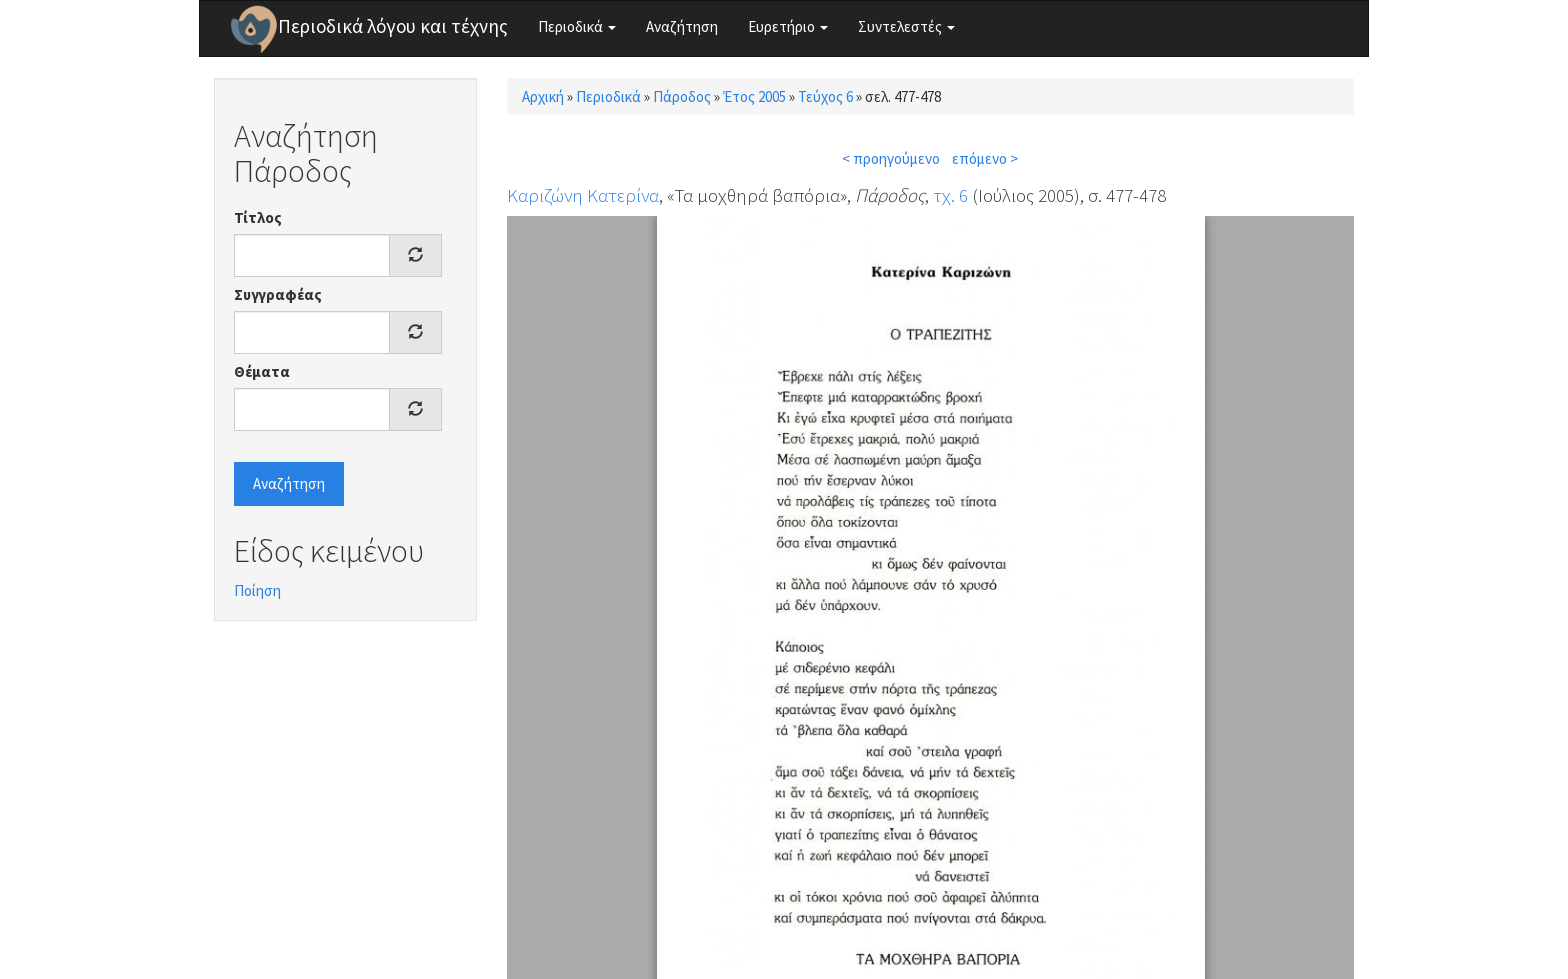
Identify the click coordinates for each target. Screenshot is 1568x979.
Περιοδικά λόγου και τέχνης (393, 26)
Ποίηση (257, 590)
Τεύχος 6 (825, 96)
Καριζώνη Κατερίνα (583, 195)
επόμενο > (985, 158)
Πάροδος (682, 96)
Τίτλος (258, 217)
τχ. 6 (950, 195)
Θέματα (262, 371)
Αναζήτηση (682, 26)
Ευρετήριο (788, 26)
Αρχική (543, 96)
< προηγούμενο (891, 158)
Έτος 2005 (754, 96)
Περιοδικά (577, 26)
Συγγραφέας (278, 294)
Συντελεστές (906, 26)
